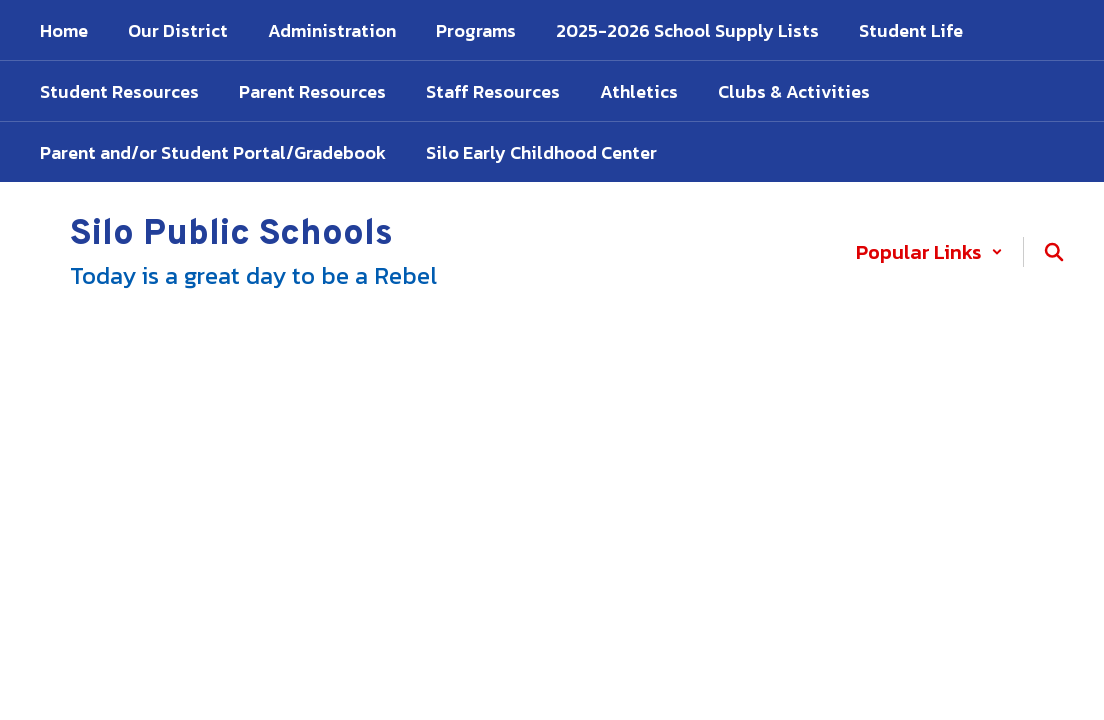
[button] (929, 252)
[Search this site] (1054, 252)
